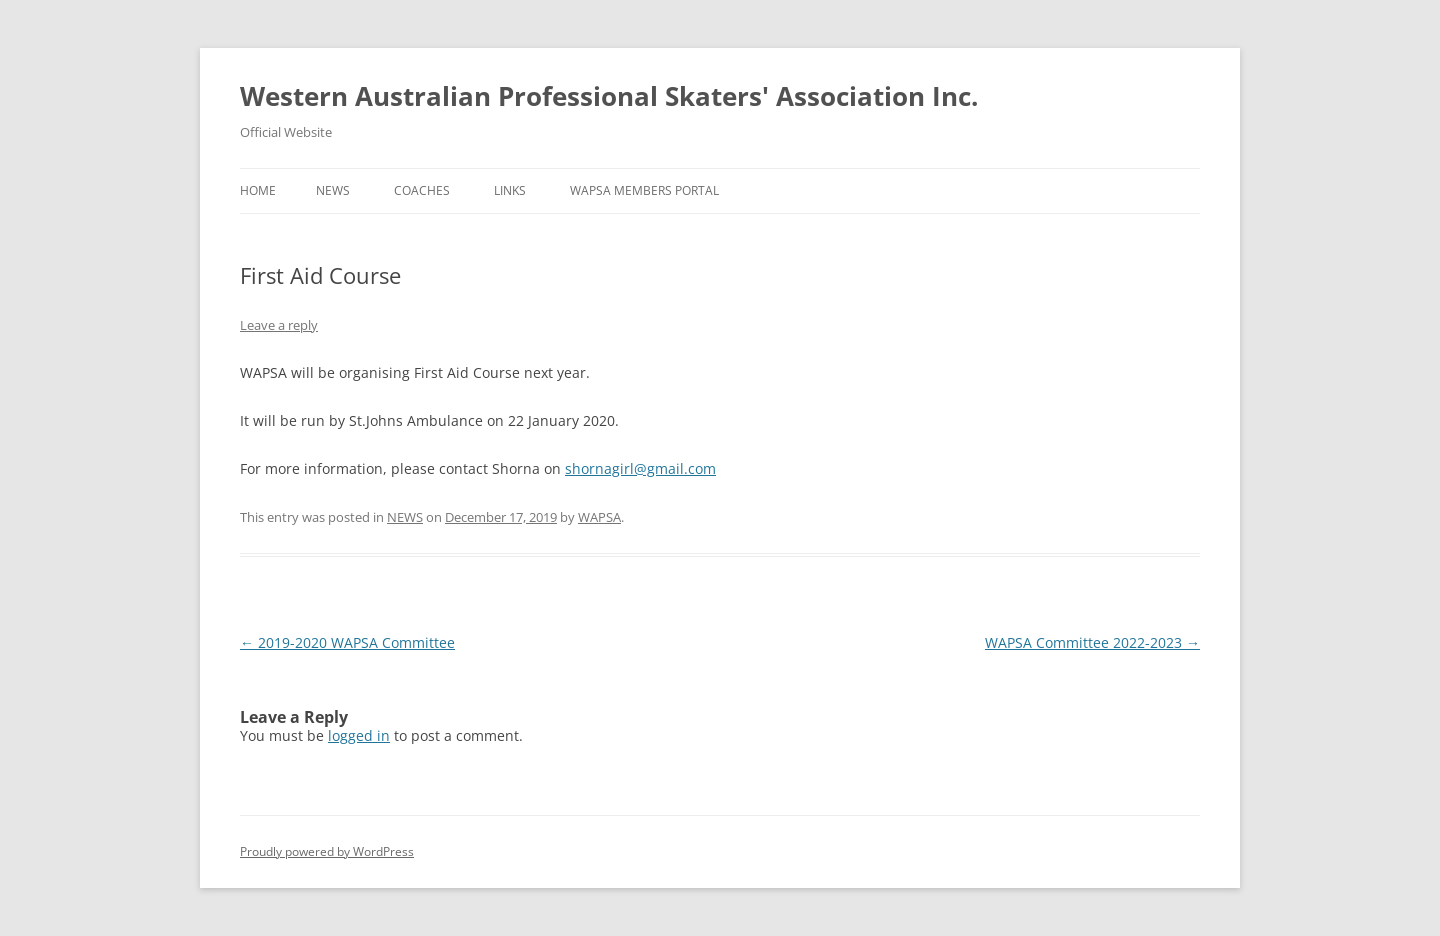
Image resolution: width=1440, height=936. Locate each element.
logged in (359, 735)
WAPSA (599, 517)
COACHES (422, 190)
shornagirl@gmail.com (640, 468)
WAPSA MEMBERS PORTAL (644, 190)
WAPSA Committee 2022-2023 (1092, 642)
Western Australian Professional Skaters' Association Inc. (609, 96)
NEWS (333, 190)
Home (258, 190)
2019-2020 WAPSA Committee (347, 642)
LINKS (510, 190)
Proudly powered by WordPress (327, 851)
